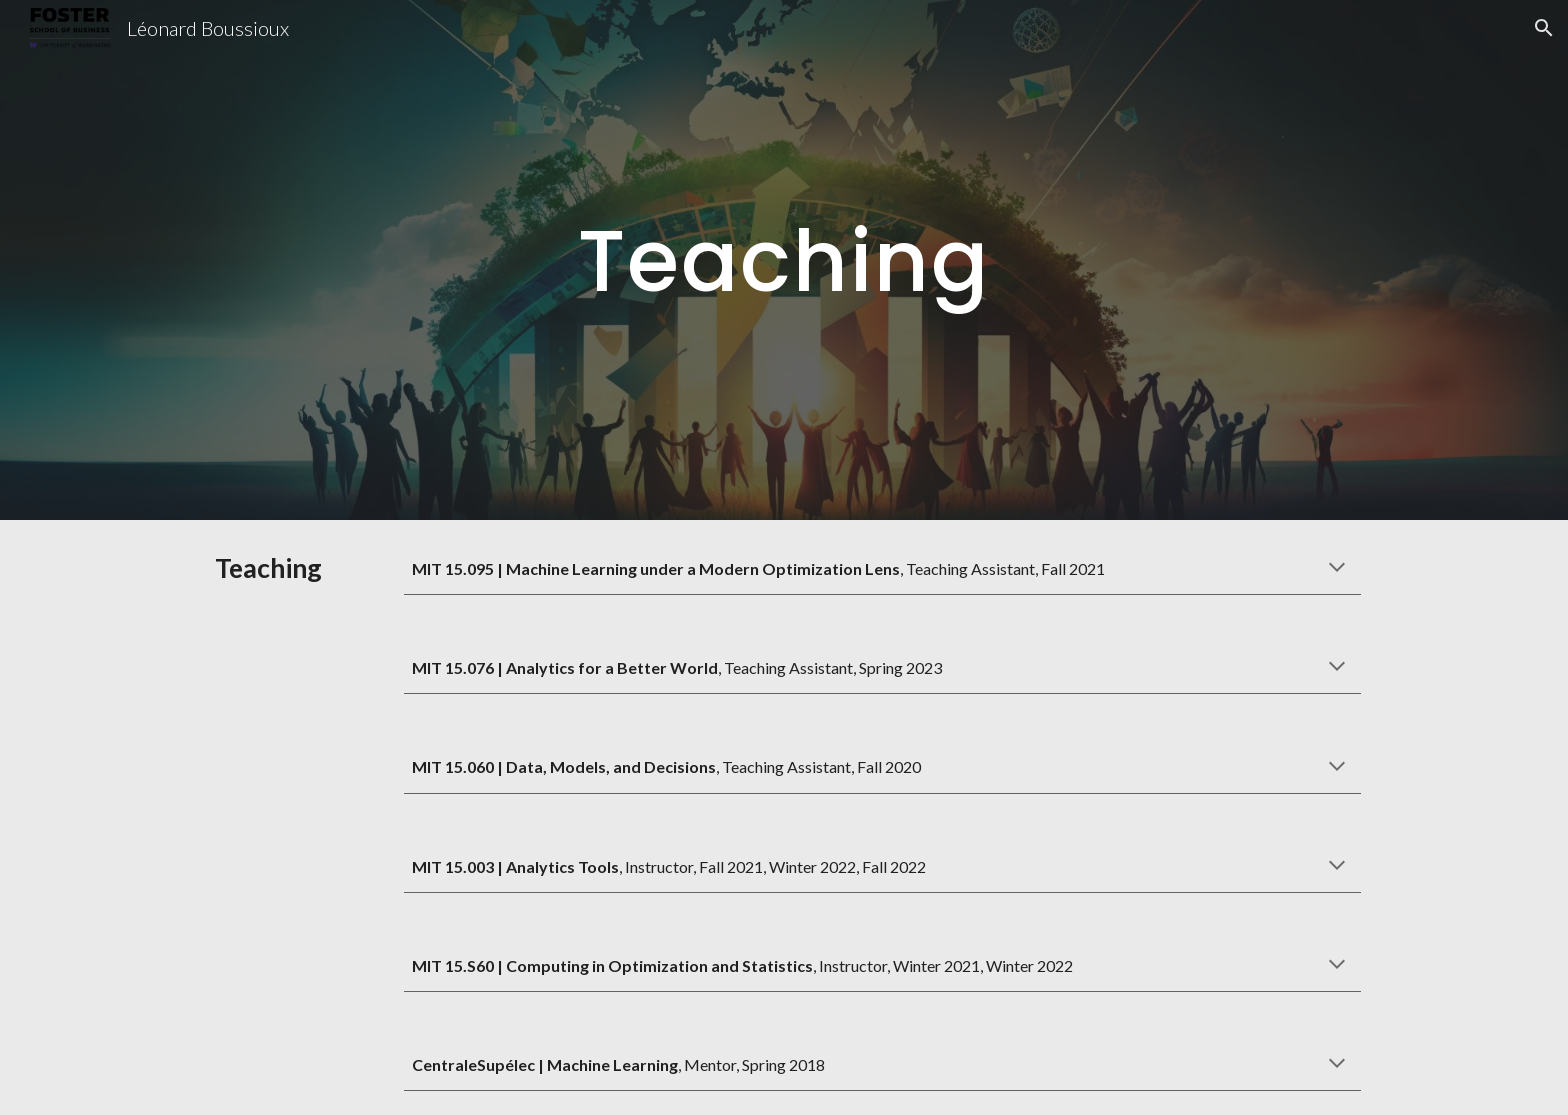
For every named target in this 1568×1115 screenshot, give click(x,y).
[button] (1544, 28)
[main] (784, 260)
